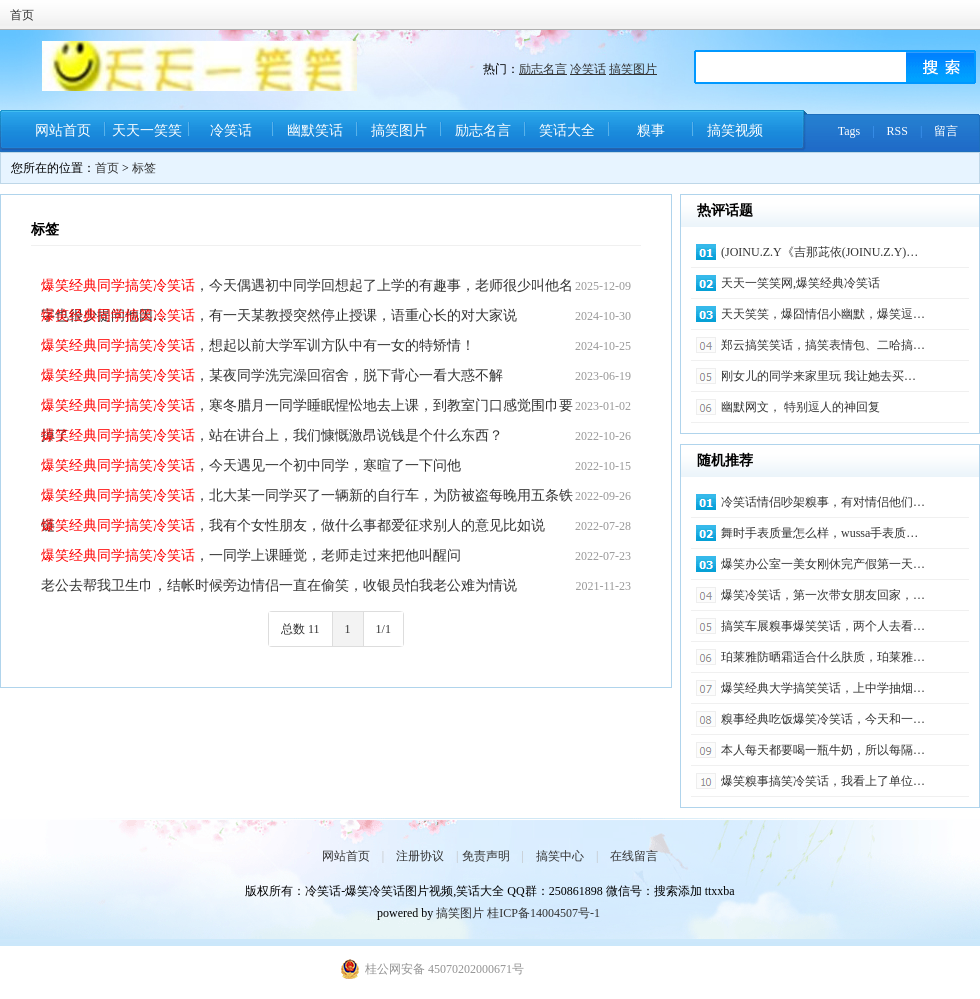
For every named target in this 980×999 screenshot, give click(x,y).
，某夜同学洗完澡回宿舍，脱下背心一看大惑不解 (272, 375)
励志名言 (543, 69)
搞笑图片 (633, 69)
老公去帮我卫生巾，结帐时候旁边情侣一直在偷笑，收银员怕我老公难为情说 (279, 585)
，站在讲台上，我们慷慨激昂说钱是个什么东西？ (272, 435)
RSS (897, 131)
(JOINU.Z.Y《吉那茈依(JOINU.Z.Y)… (819, 252)
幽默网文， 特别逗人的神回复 (800, 407)
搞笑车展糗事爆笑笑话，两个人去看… (823, 626)
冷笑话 (588, 69)
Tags (849, 131)
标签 (144, 168)
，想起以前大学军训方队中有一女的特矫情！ (258, 345)
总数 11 (300, 629)
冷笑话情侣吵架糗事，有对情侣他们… (823, 502)
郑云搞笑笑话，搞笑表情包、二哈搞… (823, 345)
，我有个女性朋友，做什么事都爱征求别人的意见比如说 (293, 525)
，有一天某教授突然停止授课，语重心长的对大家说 (279, 315)
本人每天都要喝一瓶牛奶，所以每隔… (823, 750)
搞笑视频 (735, 130)
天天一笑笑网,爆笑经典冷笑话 (800, 283)
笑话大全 (567, 130)
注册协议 (420, 856)
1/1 (383, 629)
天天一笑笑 (147, 130)
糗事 (651, 130)
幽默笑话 (315, 130)
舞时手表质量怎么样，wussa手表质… (819, 533)
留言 (946, 131)
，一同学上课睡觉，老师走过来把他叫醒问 (251, 555)
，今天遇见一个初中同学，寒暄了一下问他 (251, 465)
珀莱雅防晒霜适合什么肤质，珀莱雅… (823, 657)
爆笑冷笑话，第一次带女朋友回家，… (823, 595)
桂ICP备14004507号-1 (543, 913)
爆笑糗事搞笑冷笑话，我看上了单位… (823, 781)
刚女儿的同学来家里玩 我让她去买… (818, 376)
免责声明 (486, 856)
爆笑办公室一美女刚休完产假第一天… (823, 564)
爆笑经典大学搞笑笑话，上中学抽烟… (823, 688)
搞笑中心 (560, 856)
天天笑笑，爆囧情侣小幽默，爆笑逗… (823, 314)
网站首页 (63, 130)
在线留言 (634, 856)
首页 (22, 15)
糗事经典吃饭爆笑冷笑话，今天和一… (823, 719)
